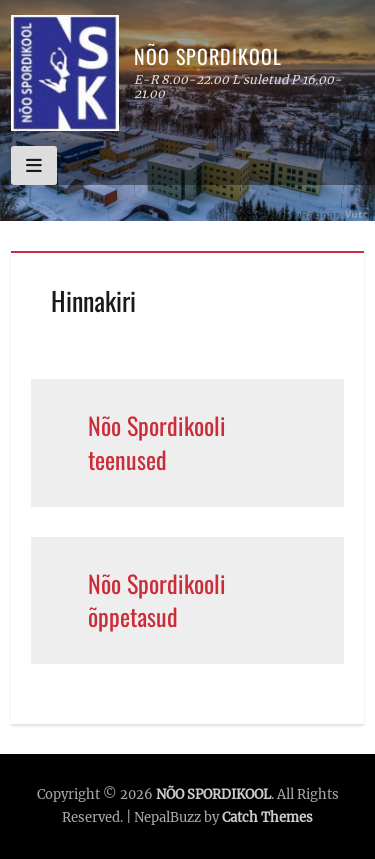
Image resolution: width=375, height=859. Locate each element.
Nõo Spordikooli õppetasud (157, 600)
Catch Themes (267, 817)
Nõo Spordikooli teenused (157, 442)
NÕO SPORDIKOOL (208, 56)
